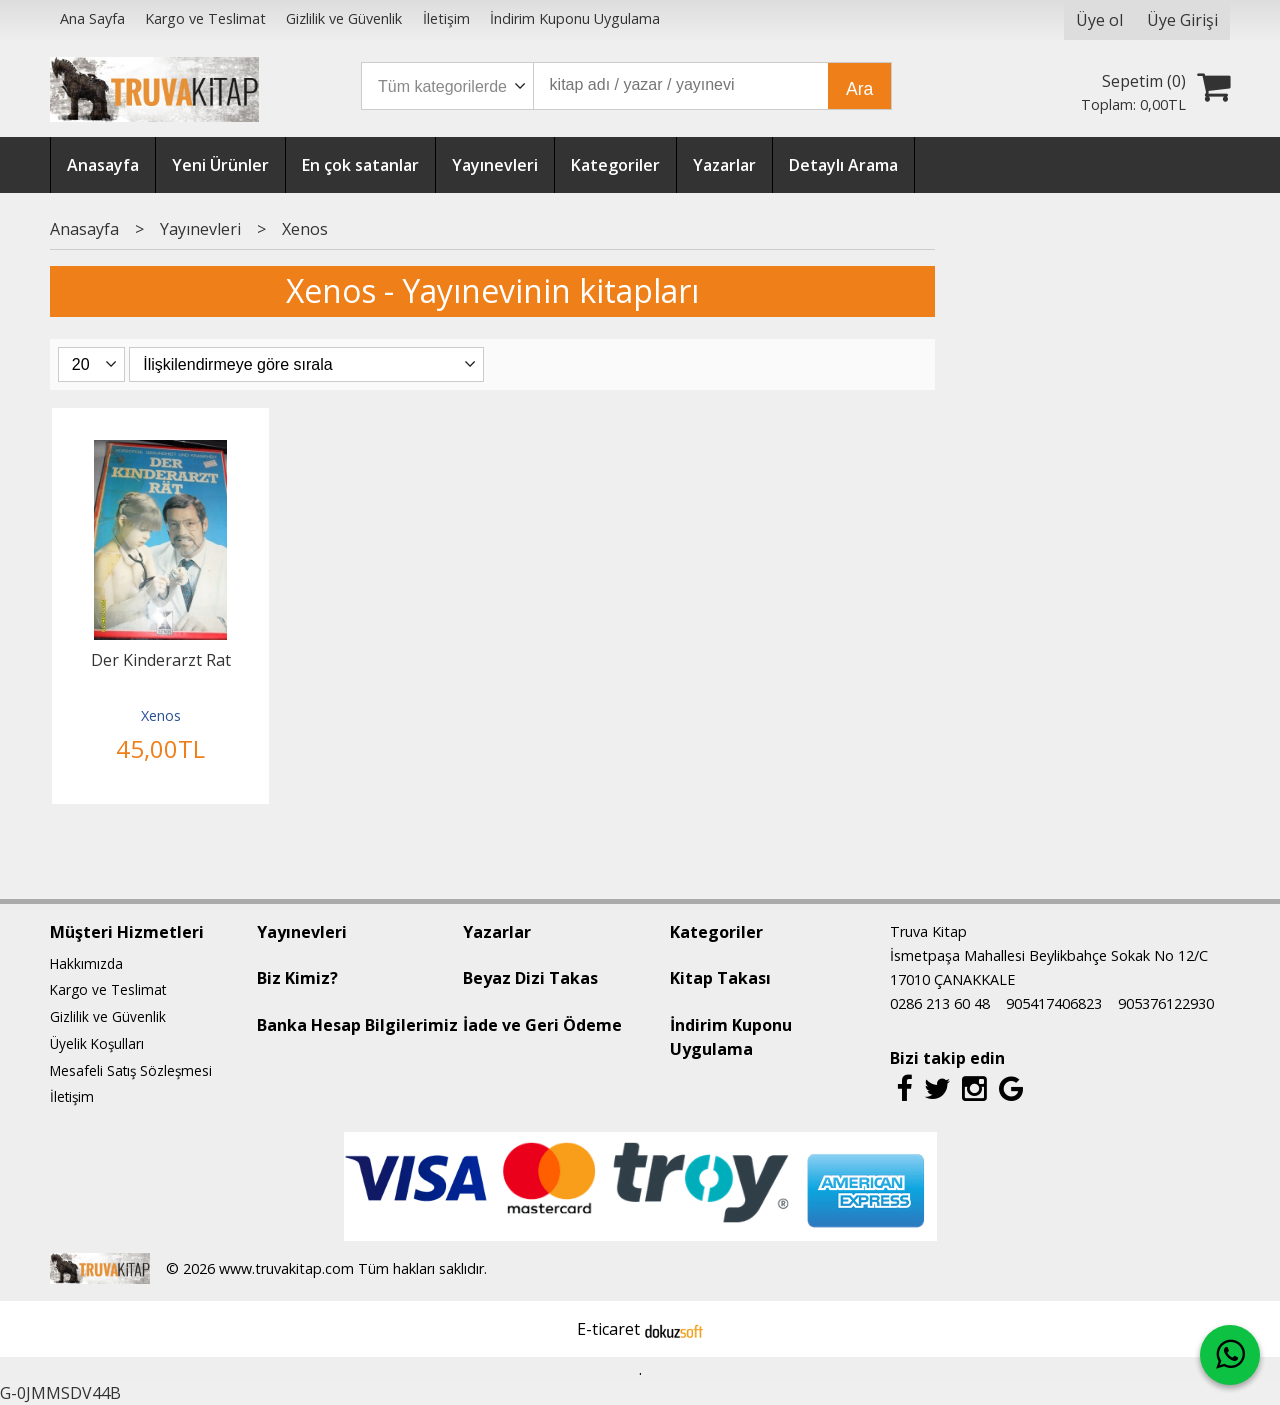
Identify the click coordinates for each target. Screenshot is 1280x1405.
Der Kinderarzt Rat (161, 660)
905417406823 (1054, 1003)
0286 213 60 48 (940, 1003)
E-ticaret (608, 1329)
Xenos (161, 715)
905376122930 (1166, 1003)
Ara (859, 89)
